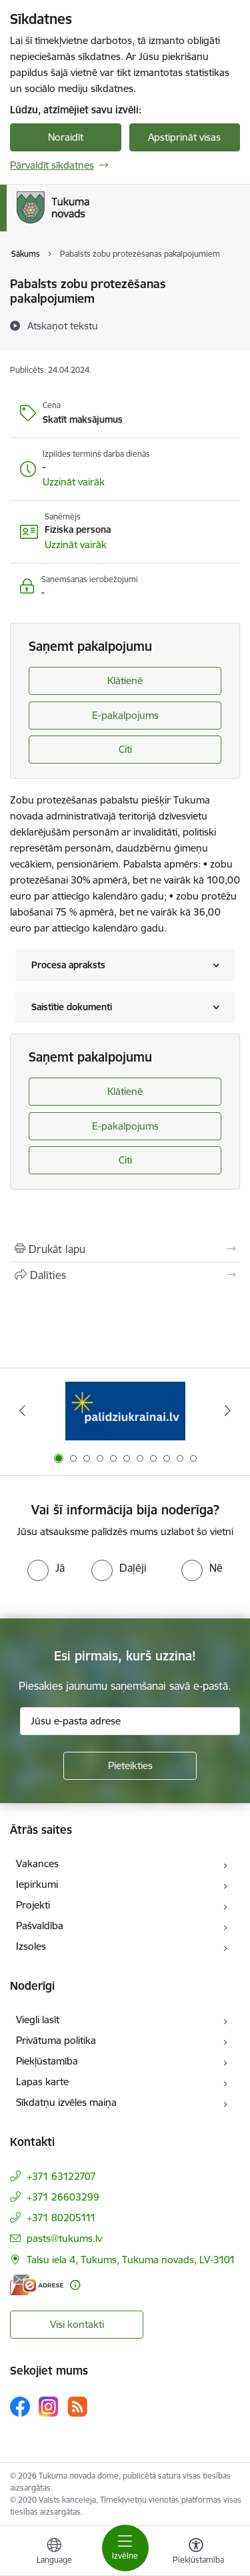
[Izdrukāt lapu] (125, 1249)
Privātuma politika (56, 2040)
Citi (125, 749)
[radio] (46, 1568)
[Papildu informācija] (75, 2285)
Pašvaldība (39, 1925)
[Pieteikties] (130, 1766)
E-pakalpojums (125, 715)
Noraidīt (65, 137)
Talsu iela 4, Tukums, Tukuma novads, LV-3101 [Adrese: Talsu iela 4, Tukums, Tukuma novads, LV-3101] (131, 2259)
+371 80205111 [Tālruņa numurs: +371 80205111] (61, 2217)
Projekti (33, 1904)
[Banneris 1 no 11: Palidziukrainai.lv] (125, 1410)
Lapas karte (42, 2081)
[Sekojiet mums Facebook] (20, 2407)
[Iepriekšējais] (22, 1410)
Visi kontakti (77, 2324)
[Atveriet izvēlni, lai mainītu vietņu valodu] (54, 2552)
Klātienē (125, 680)
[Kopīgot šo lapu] (125, 1275)
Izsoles (31, 1946)
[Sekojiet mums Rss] (77, 2406)
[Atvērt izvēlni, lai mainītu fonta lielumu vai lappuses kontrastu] (196, 2552)
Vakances (37, 1863)
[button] (74, 482)
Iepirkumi (37, 1884)
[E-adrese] (36, 2285)
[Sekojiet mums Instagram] (49, 2406)
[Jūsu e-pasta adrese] (130, 1721)
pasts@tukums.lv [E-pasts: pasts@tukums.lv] (64, 2238)
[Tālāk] (228, 1410)
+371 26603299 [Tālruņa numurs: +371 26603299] (63, 2197)
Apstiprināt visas (184, 137)
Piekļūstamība (47, 2061)
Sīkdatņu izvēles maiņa (66, 2102)
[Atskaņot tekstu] (62, 325)
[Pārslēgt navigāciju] (125, 2548)
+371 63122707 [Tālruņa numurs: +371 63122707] (61, 2176)
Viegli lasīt (37, 2019)
